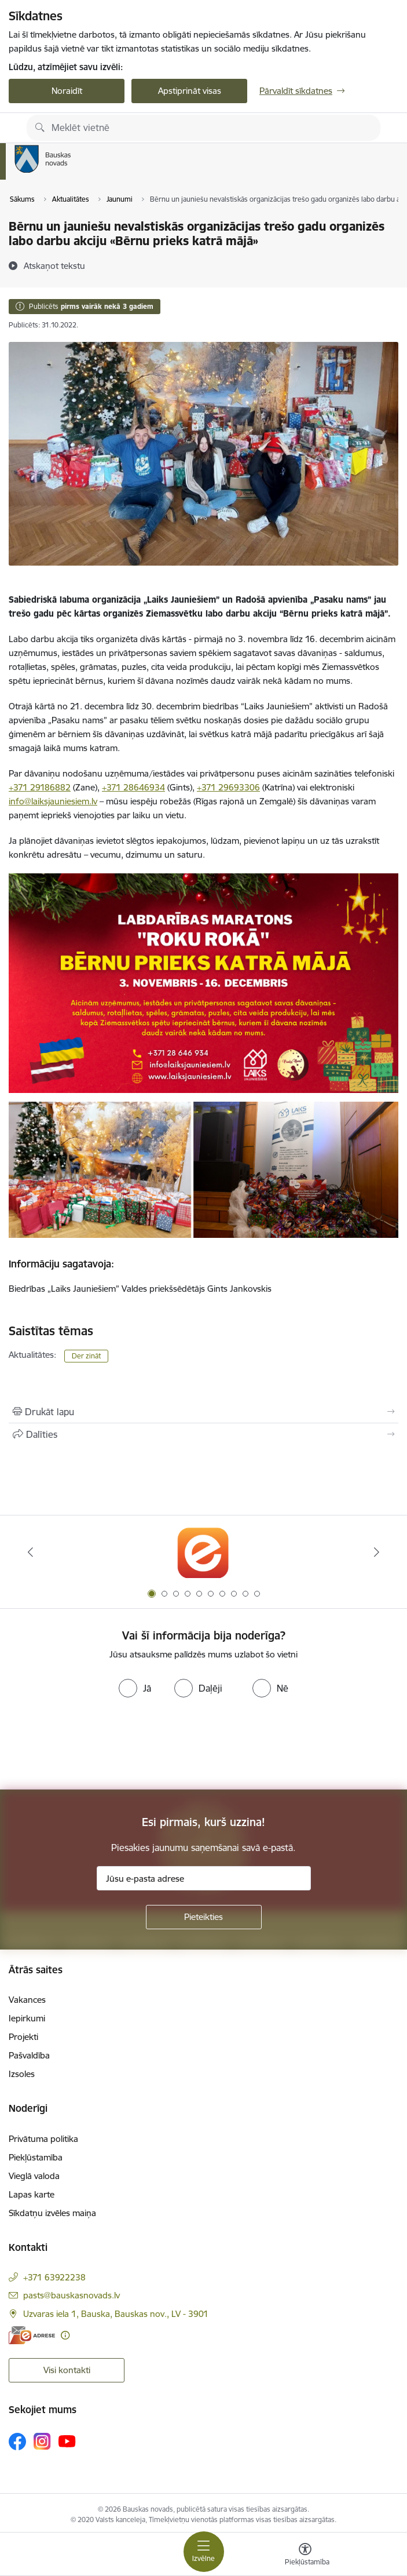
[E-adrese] (32, 2335)
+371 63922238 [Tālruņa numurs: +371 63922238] (54, 2277)
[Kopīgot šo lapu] (203, 1434)
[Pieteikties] (204, 1917)
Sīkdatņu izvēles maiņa (52, 2212)
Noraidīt (67, 90)
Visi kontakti (66, 2369)
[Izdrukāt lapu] (203, 1412)
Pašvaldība (29, 2055)
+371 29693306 (228, 787)
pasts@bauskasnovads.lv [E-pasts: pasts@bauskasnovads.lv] (71, 2295)
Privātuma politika (43, 2138)
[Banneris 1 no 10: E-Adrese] (203, 1552)
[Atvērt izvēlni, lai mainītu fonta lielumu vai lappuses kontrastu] (305, 2555)
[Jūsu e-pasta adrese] (204, 1878)
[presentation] (97, 1746)
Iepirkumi (27, 2018)
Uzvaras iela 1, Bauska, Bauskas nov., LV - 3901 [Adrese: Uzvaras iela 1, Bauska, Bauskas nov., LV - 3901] (115, 2313)
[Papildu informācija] (65, 2335)
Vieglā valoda (34, 2175)
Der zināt (86, 1355)
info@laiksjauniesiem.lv (53, 801)
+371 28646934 (133, 787)
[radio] (135, 1688)
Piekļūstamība (36, 2157)
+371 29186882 (40, 787)
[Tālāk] (376, 1552)
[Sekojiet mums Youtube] (67, 2441)
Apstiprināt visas (189, 90)
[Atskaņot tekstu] (54, 265)
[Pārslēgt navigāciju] (204, 2551)
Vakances (27, 1999)
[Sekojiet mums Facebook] (17, 2441)
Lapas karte (31, 2194)
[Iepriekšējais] (30, 1552)
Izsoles (22, 2073)
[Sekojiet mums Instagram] (42, 2441)
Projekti (23, 2036)
